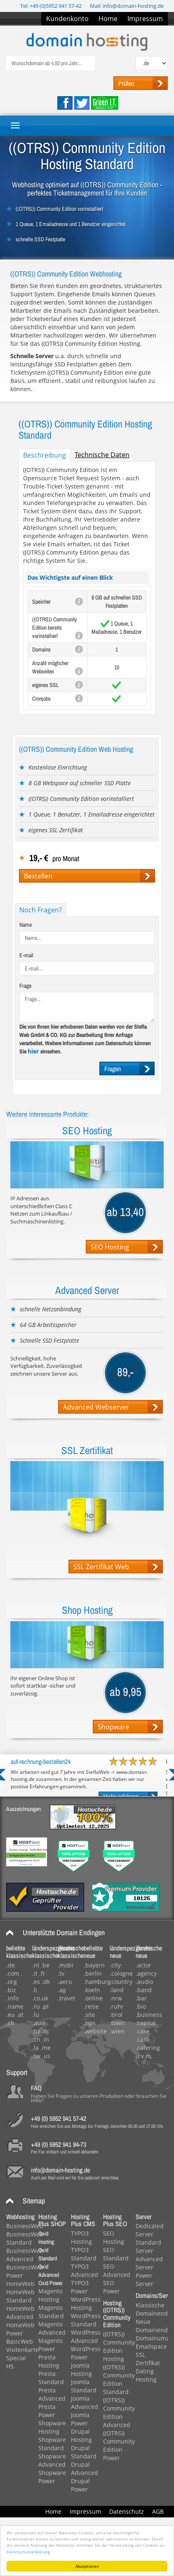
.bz (36, 2031)
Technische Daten (102, 454)
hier (34, 1051)
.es (36, 1982)
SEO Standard (116, 2254)
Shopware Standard (52, 2444)
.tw (36, 2056)
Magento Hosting (50, 2295)
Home (108, 18)
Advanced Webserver (96, 1407)
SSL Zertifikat (148, 2359)
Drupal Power (80, 2485)
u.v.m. (144, 2056)
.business (149, 2015)
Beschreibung (44, 455)
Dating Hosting (146, 2375)
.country (121, 1982)
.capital (146, 2023)
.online (93, 1998)
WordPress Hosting (86, 2303)
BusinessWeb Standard (24, 2238)
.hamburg (97, 1982)
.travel (66, 1998)
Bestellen (38, 876)
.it (35, 1973)
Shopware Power (52, 2477)
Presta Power (47, 2411)
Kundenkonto (67, 18)
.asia (38, 2023)
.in (45, 2039)
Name (25, 924)
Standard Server (148, 2246)
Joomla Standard (83, 2386)
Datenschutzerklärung (28, 2552)
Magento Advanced (52, 2328)
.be (45, 1965)
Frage (25, 985)
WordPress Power (86, 2353)
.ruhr (117, 2006)
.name (15, 2006)
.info (12, 1998)
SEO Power (111, 2287)
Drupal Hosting (81, 2435)
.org (11, 1982)
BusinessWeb (24, 2226)
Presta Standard (51, 2378)
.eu (10, 2015)
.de (10, 1965)
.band (144, 1990)
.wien (117, 2031)
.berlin (93, 1973)
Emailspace (151, 2346)
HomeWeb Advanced (20, 2312)
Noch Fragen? (40, 909)
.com (12, 1973)
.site (89, 2015)
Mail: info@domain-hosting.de (127, 5)
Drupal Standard (83, 2452)
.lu (35, 2015)
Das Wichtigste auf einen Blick (70, 577)
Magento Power (50, 2345)
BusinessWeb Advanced (24, 2255)
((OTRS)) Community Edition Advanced (119, 2412)
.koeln (92, 1990)
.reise (91, 2006)
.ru (36, 2006)
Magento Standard (51, 2312)
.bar (141, 1998)
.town (117, 2023)
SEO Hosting (110, 1246)
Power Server (144, 2279)
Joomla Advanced (84, 2402)
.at (20, 2015)
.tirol (116, 2015)
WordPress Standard (86, 2320)
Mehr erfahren (121, 1796)
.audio (144, 1982)
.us (46, 2056)
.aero (65, 1982)
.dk (46, 1982)
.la (35, 2048)
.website (95, 2031)
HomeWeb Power (20, 2329)
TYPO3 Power (80, 2287)
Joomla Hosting (81, 2369)
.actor (143, 1965)
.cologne (121, 1973)
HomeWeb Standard (20, 2296)
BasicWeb (19, 2341)
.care (142, 2031)
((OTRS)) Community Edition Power (119, 2445)
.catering (148, 2048)
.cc (45, 2031)
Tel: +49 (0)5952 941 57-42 (51, 5)
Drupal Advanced (84, 2468)
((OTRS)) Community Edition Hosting (119, 2346)
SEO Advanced (116, 2270)
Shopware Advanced (52, 2460)
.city (115, 1965)
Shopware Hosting (52, 2427)
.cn (36, 2039)
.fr (42, 1973)
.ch (10, 2023)
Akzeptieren (87, 2566)
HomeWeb (20, 2284)
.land (117, 1990)
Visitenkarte (22, 2350)
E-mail (26, 955)
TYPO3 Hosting (81, 2237)
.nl (35, 1965)
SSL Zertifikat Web (101, 1566)
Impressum (145, 18)
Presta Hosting (48, 2361)
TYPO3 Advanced (84, 2270)
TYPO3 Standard (83, 2254)
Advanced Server (149, 2263)
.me (45, 2048)
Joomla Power (80, 2419)
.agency (146, 1973)
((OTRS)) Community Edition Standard (119, 2379)
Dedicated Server (150, 2230)
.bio (141, 2006)
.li (34, 1990)
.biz (11, 1990)
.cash (143, 2039)
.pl (45, 2006)
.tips (90, 2023)
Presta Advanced (52, 2394)
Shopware (113, 1726)
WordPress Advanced (86, 2336)
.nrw (116, 1998)
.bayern (94, 1965)
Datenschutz (126, 2511)
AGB (158, 2511)
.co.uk (40, 1998)
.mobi (65, 1965)
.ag (62, 1990)
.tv (61, 1973)
